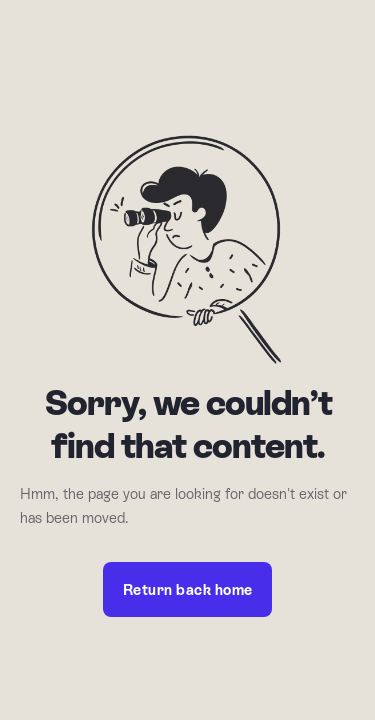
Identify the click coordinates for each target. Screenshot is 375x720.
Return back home (188, 590)
